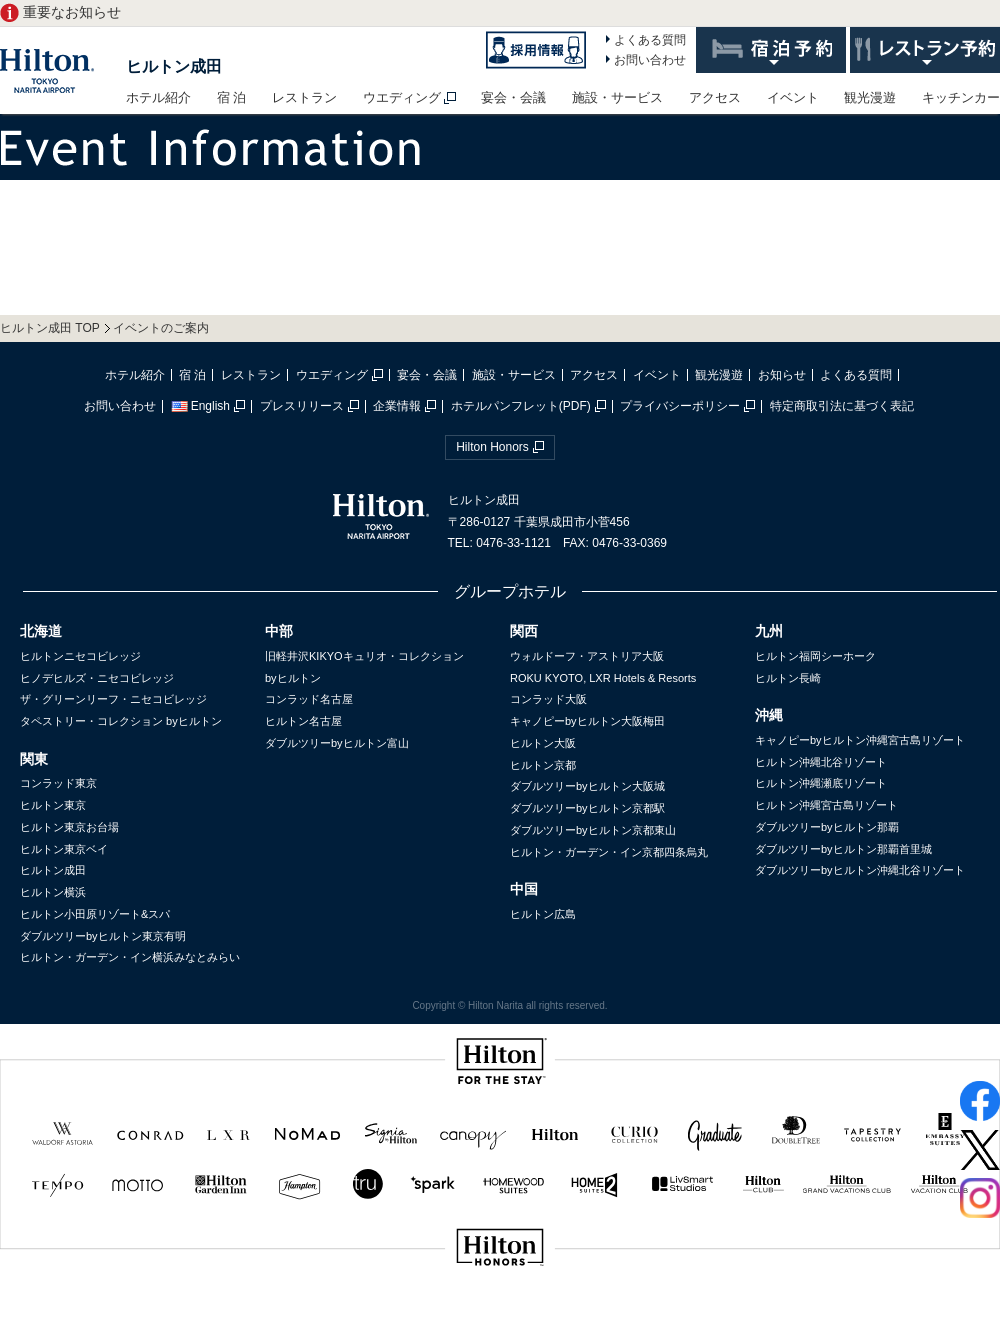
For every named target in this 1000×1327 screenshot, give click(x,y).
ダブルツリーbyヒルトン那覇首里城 (843, 849)
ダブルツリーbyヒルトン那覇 (827, 827)
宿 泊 (232, 97)
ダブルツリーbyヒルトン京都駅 (587, 808)
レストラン (304, 97)
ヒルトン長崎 (788, 678)
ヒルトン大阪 (543, 743)
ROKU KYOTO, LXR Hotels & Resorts (603, 678)
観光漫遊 (870, 97)
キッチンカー (961, 97)
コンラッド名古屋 (309, 699)
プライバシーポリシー (680, 406)
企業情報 (397, 406)
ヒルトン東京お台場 (69, 827)
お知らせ (782, 375)
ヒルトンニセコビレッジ (80, 656)
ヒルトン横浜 (53, 892)
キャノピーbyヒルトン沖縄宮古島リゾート (860, 740)
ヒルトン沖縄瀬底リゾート (821, 783)
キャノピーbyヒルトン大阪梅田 (587, 721)
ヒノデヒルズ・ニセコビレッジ (97, 678)
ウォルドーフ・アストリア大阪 (587, 656)
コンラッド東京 (58, 783)
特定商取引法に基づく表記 (842, 406)
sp (500, 1314)
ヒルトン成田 (174, 66)
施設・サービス (617, 97)
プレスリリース (302, 406)
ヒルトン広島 (543, 914)
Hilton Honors (492, 447)
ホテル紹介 (158, 97)
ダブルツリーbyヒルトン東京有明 (103, 936)
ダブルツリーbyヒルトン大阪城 (587, 786)
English (200, 406)
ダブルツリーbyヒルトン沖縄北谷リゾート (860, 870)
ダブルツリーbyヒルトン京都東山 (593, 830)
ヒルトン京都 (543, 765)
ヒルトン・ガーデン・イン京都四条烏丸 (609, 852)
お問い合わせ (650, 60)
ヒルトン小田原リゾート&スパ (95, 914)
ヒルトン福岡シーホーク (815, 656)
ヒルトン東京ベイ (64, 849)
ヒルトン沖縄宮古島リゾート (826, 805)
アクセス (715, 97)
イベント (793, 97)
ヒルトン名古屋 (303, 721)
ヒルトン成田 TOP (50, 328)
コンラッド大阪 (548, 699)
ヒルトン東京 (53, 805)
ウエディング (402, 97)
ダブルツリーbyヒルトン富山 (337, 743)
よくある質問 (650, 40)
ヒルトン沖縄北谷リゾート (821, 762)
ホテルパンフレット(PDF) (521, 406)
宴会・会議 (513, 97)
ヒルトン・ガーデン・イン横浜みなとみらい (130, 957)
